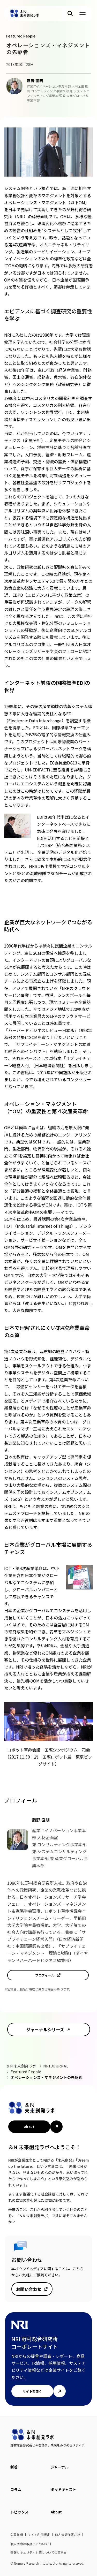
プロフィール (45, 1975)
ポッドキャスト (63, 2489)
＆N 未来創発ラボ (21, 2066)
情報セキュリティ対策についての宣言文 (38, 2552)
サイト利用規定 (39, 2534)
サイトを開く (32, 2391)
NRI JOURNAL (55, 2066)
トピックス (19, 2511)
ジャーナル (60, 2466)
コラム (15, 2489)
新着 (14, 2466)
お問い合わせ (29, 2289)
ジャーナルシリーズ (45, 2029)
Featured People (26, 2071)
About (29, 2126)
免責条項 (16, 2534)
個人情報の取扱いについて (29, 2544)
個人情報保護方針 (67, 2534)
